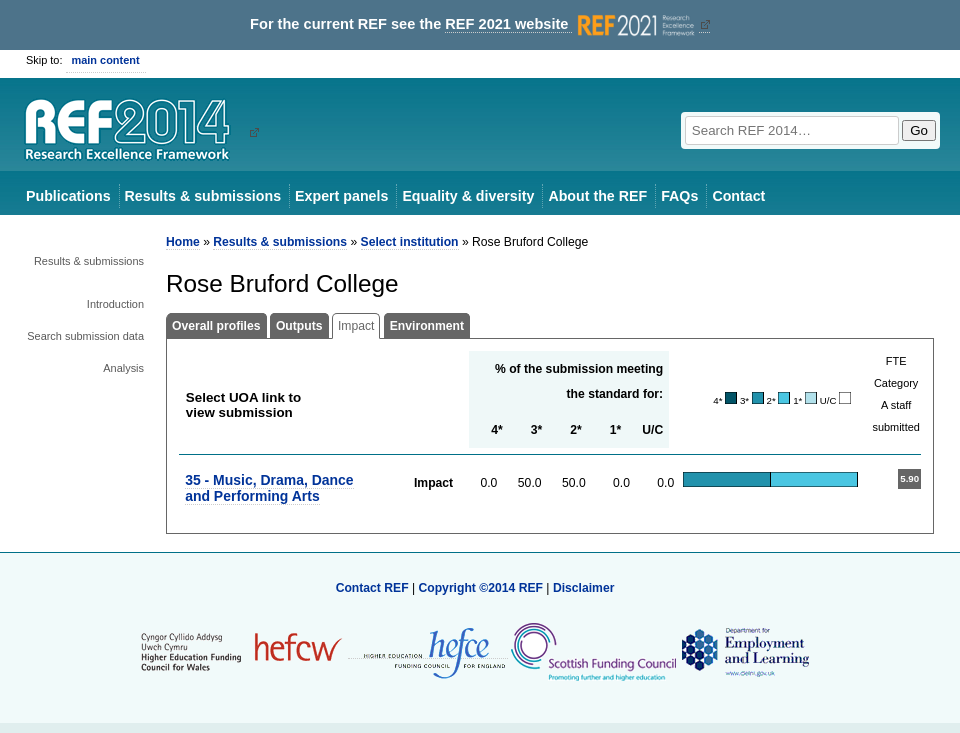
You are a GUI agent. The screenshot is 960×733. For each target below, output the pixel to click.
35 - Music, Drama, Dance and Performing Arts (269, 487)
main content (106, 60)
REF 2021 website (571, 24)
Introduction (115, 304)
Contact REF (372, 588)
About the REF (597, 196)
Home (183, 242)
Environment (427, 326)
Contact (738, 196)
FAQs (679, 196)
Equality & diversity (468, 196)
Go (919, 130)
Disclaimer (584, 588)
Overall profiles (216, 326)
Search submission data (85, 336)
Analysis (123, 368)
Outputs (299, 326)
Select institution (410, 242)
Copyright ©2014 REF (482, 588)
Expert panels (341, 196)
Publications (68, 196)
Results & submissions (203, 196)
